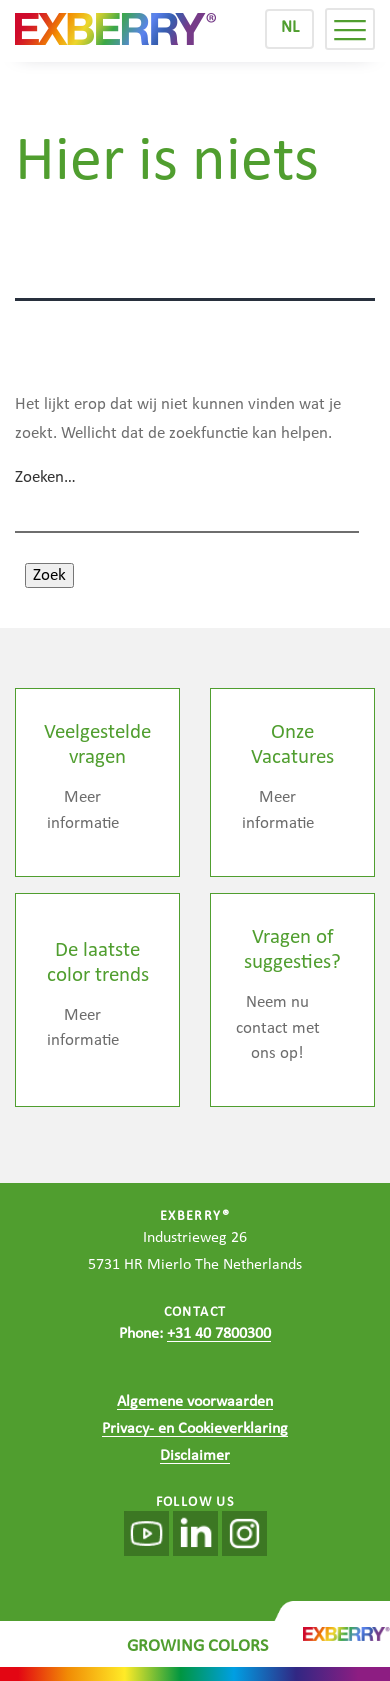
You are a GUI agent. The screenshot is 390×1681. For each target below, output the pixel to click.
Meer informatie (83, 810)
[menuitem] (289, 29)
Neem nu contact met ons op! (278, 1028)
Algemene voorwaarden (195, 1402)
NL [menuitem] (290, 27)
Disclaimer (195, 1456)
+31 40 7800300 (219, 1334)
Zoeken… (45, 477)
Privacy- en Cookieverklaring (195, 1429)
